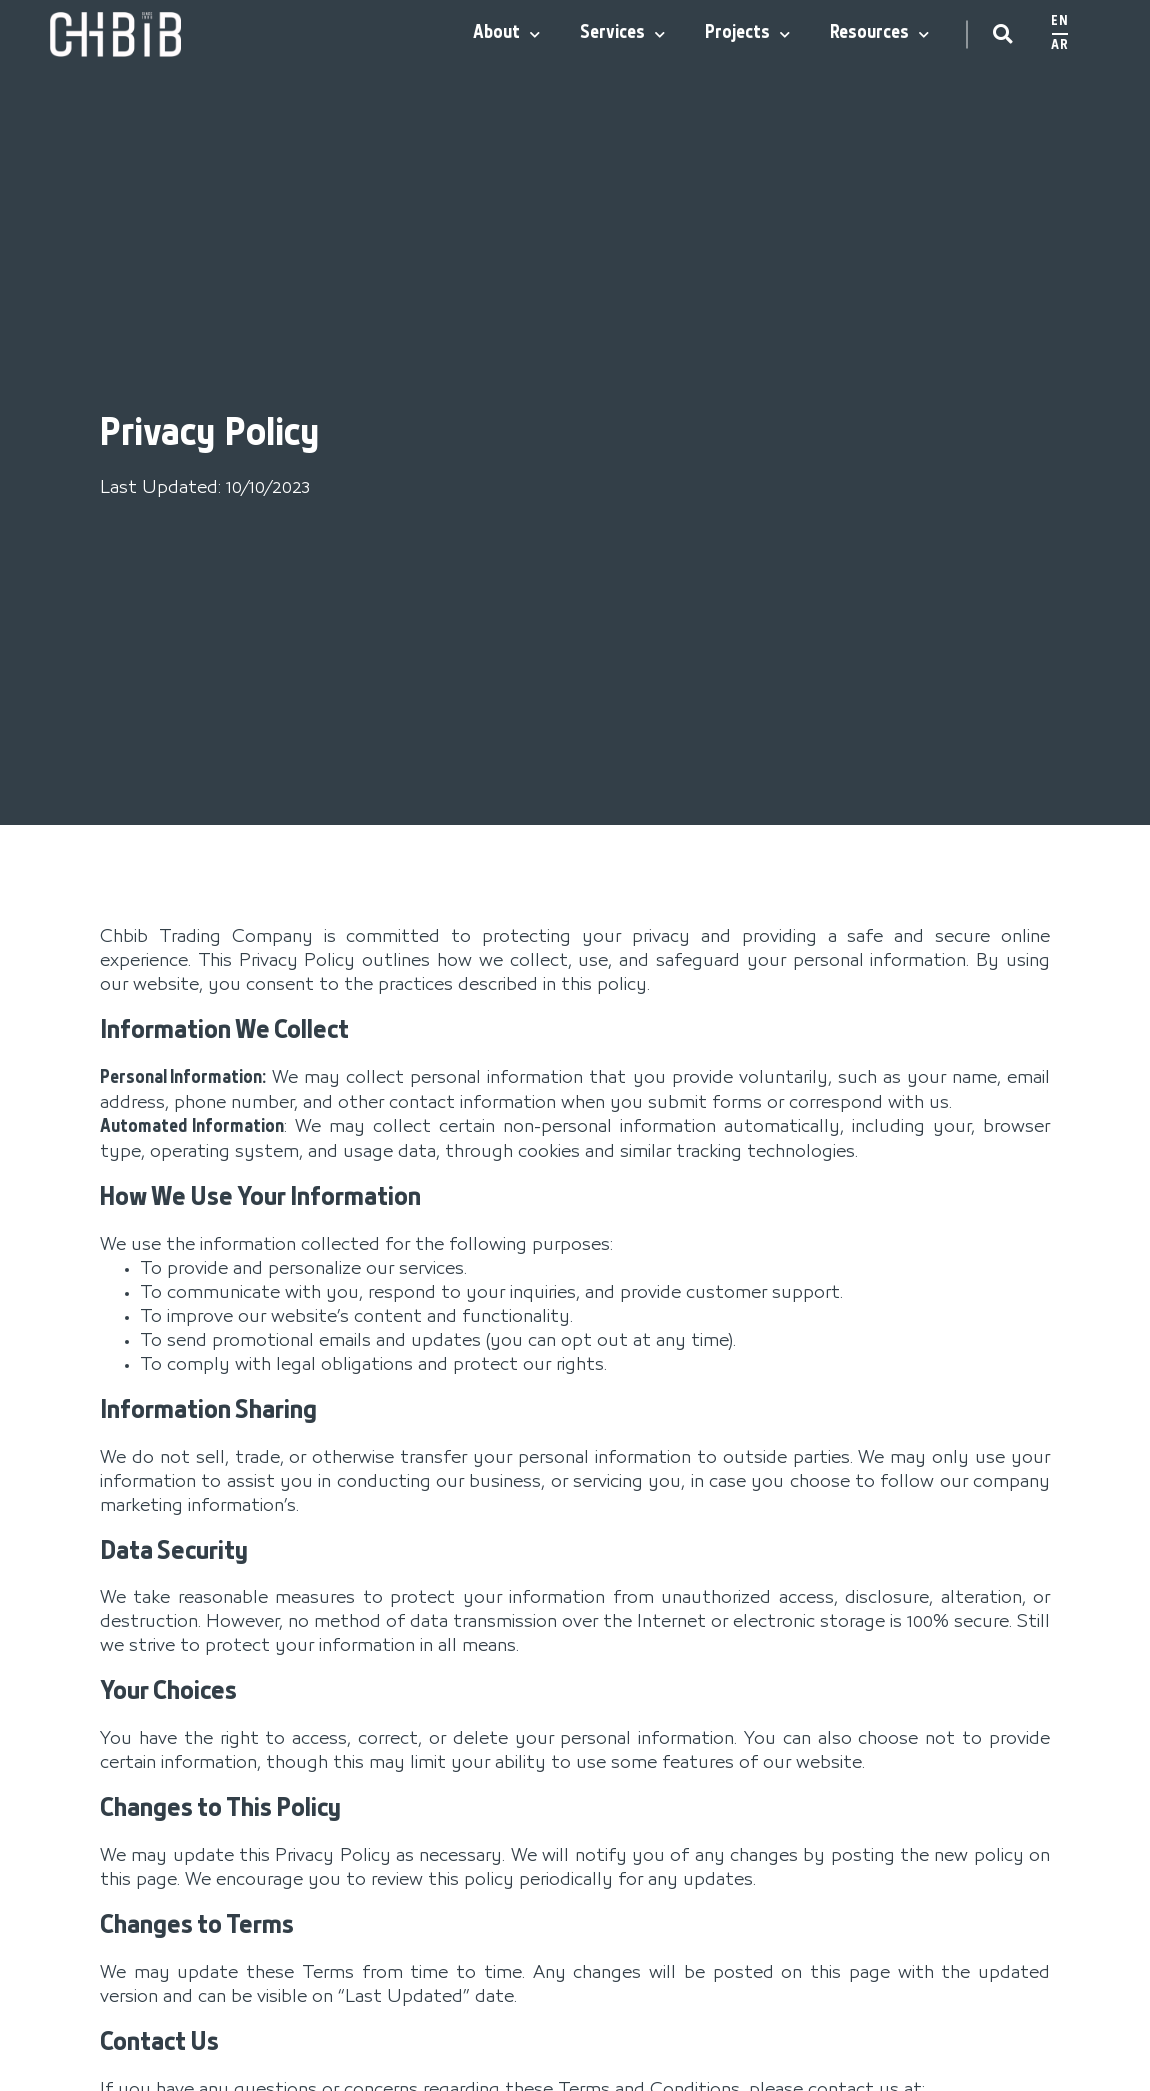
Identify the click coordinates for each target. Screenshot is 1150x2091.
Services (622, 34)
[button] (1002, 34)
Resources (879, 34)
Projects (747, 34)
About (506, 34)
